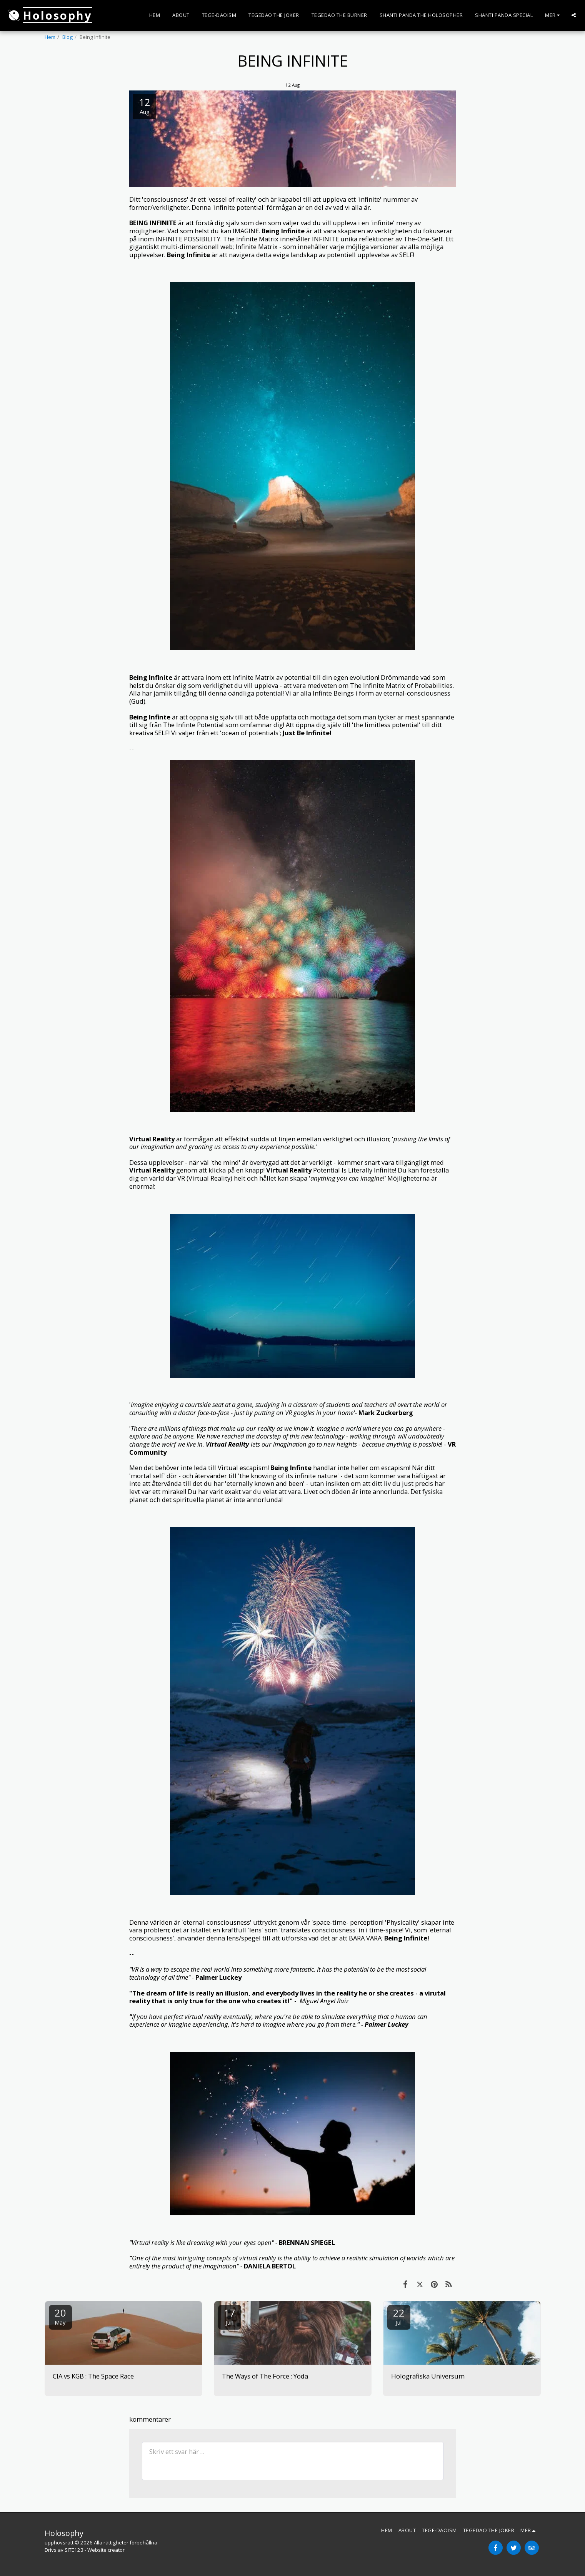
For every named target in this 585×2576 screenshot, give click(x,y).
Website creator (106, 2549)
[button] (573, 15)
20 (60, 2316)
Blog (67, 36)
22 (398, 2316)
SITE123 (74, 2549)
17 (229, 2316)
